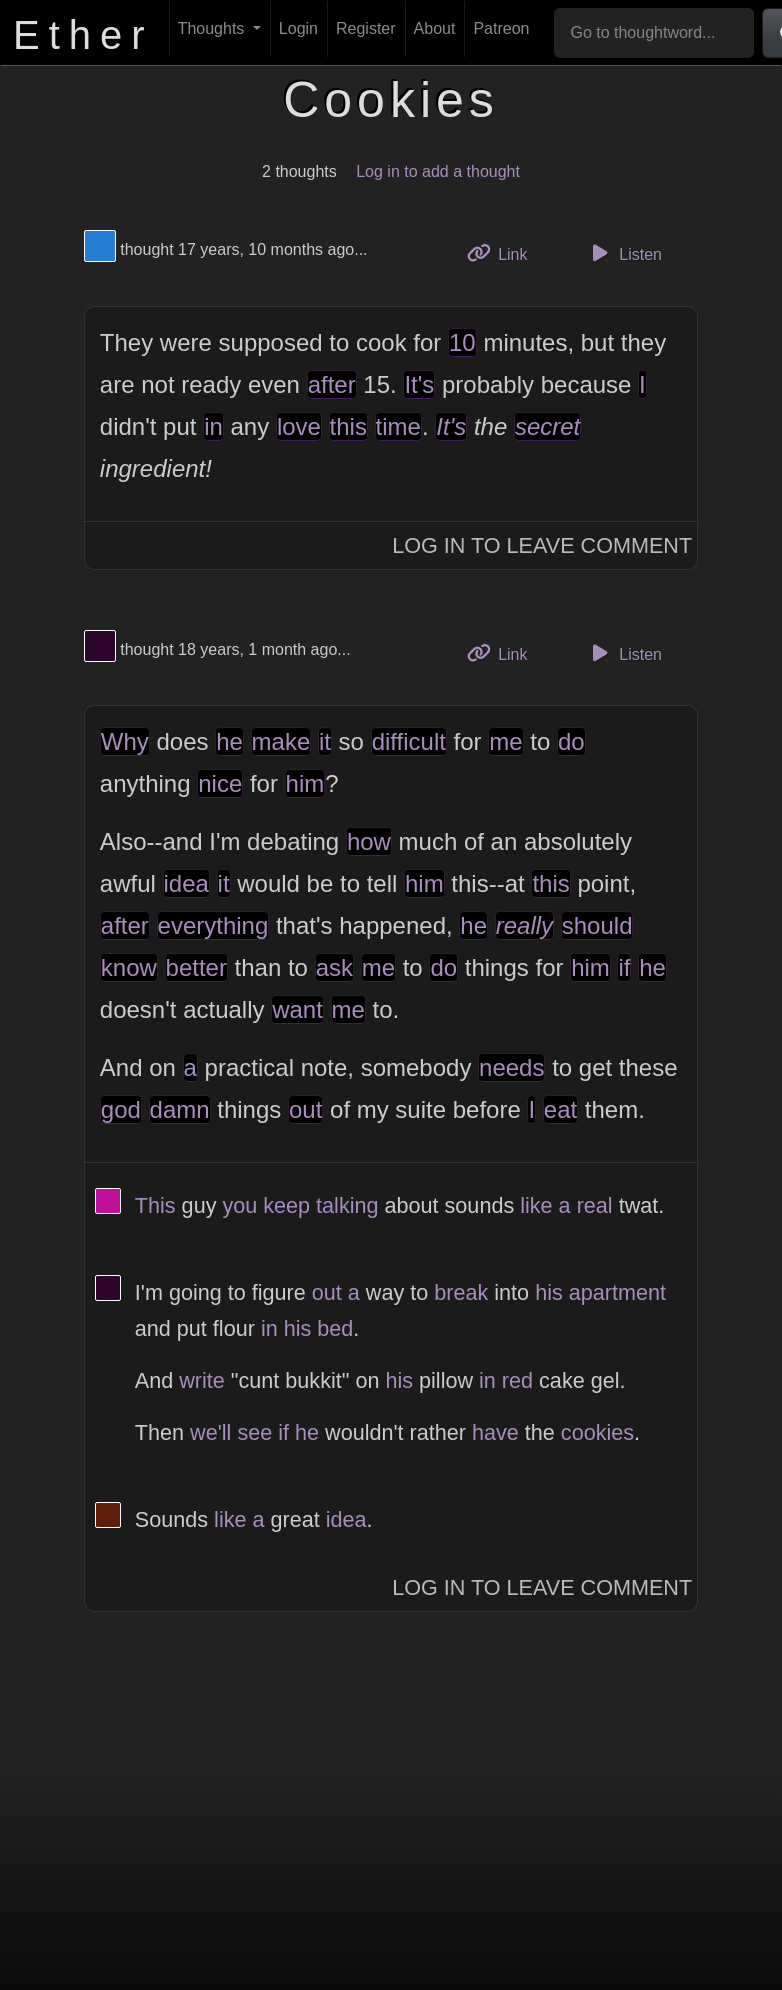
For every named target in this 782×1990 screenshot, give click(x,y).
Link (505, 252)
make (281, 741)
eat (560, 1109)
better (196, 967)
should (597, 925)
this (348, 426)
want (297, 1009)
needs (511, 1067)
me (505, 741)
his (549, 1292)
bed (335, 1328)
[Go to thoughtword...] (654, 33)
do (571, 741)
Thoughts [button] (213, 28)
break (461, 1292)
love (299, 426)
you (239, 1205)
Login (298, 28)
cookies (597, 1432)
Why (125, 741)
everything (213, 925)
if (624, 967)
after (332, 384)
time (398, 426)
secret (547, 426)
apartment (617, 1292)
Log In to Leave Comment (542, 545)
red (517, 1380)
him (305, 783)
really (524, 925)
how (369, 841)
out (305, 1109)
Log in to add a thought (438, 171)
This (155, 1205)
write (202, 1380)
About (435, 28)
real (595, 1205)
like (536, 1205)
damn (180, 1109)
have (495, 1432)
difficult (409, 741)
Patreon (501, 28)
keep (286, 1205)
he (229, 741)
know (129, 967)
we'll (210, 1432)
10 (462, 342)
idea (186, 883)
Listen (624, 253)
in (213, 426)
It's (419, 384)
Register (366, 28)
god (121, 1109)
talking (347, 1205)
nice (220, 783)
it (325, 741)
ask (334, 967)
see (254, 1432)
